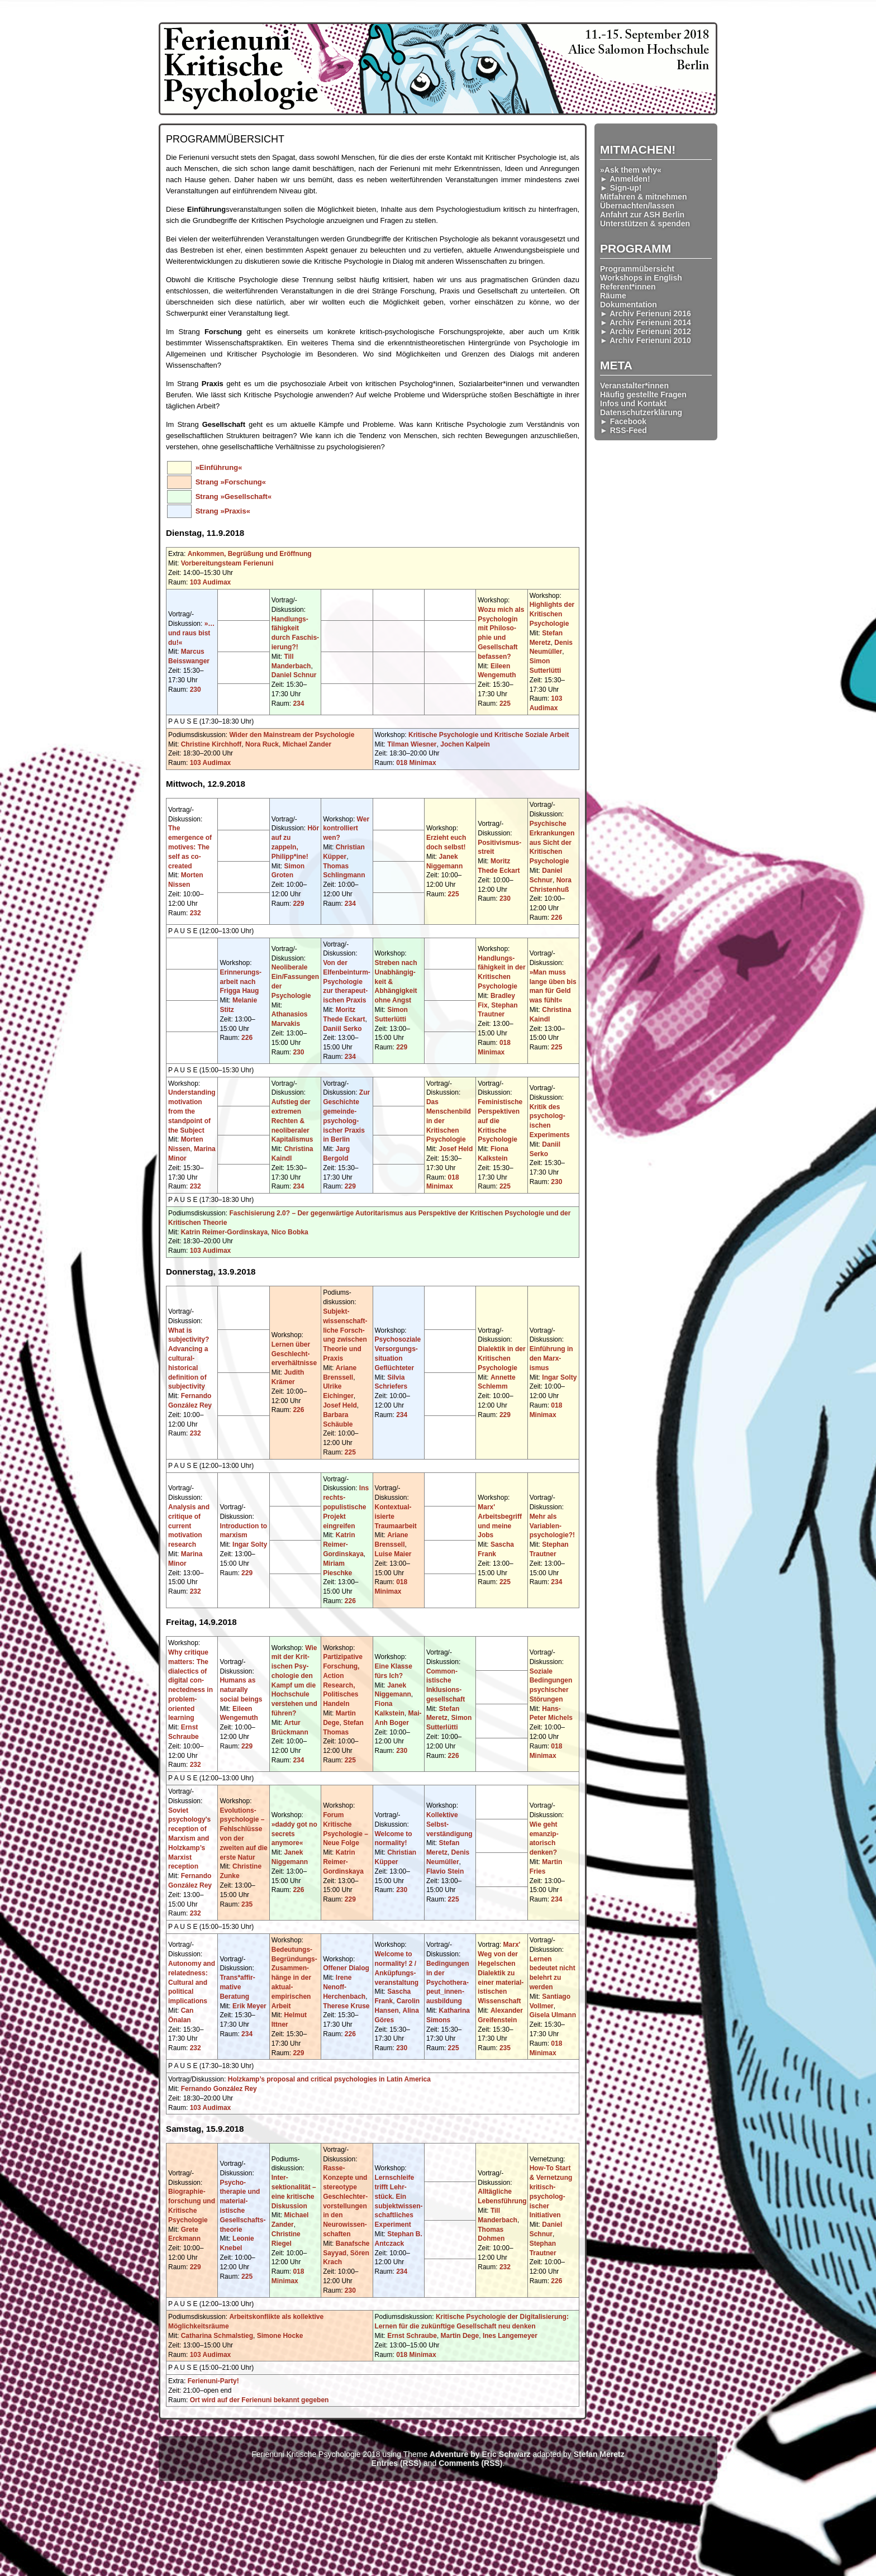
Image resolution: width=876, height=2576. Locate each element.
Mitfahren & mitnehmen (643, 196)
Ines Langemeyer (510, 2336)
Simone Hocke (280, 2336)
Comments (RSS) (470, 2463)
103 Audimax (210, 582)
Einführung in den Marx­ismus (551, 1358)
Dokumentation (628, 304)
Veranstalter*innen (634, 385)
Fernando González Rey (219, 2089)
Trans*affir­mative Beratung (237, 1987)
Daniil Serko (342, 1029)
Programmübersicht (637, 268)
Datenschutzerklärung (641, 412)
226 (556, 917)
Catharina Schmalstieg (217, 2336)
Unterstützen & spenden (645, 223)
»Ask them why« (630, 169)
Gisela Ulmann (553, 2015)
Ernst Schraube (412, 2336)
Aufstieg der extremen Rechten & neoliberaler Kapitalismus (292, 1120)
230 (195, 689)
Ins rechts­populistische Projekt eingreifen (346, 1506)
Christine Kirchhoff (211, 744)
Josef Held (456, 1149)
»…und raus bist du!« (191, 633)
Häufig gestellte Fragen (643, 394)
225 (505, 703)
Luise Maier (393, 1554)
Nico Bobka (290, 1232)
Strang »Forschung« (231, 482)
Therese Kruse (346, 2006)
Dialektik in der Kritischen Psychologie (501, 1358)
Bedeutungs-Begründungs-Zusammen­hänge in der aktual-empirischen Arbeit (294, 1978)
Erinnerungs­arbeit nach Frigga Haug (240, 981)
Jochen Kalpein (465, 744)
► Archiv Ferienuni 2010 (645, 340)
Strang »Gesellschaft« (234, 496)
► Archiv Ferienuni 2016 (645, 313)
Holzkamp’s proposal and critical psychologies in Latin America (329, 2079)
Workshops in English (641, 277)
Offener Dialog (346, 1968)
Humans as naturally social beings (241, 1689)
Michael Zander (307, 744)
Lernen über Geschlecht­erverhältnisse (294, 1354)
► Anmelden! (625, 178)
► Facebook (623, 421)
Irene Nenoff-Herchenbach (344, 1987)
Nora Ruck (262, 744)
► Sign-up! (621, 187)
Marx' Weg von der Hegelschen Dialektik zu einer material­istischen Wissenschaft (500, 1973)
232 (195, 913)
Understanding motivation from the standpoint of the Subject (192, 1111)
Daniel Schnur (294, 675)
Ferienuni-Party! (213, 2381)
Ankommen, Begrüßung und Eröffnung (250, 554)
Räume (613, 295)
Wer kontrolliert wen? (346, 828)
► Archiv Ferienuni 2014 (645, 322)
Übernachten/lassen (637, 205)
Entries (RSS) (396, 2463)
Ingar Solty (559, 1377)
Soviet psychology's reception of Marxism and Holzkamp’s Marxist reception (189, 1839)
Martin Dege (460, 2336)
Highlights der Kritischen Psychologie (552, 614)
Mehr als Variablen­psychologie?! (552, 1526)
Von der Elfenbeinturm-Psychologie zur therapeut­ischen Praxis (346, 981)
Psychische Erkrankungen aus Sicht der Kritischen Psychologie (552, 842)
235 (247, 1904)
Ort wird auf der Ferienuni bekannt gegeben (259, 2400)
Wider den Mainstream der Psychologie (291, 735)
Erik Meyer (249, 2006)
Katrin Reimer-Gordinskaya (224, 1232)
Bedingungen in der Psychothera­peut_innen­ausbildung (447, 1982)
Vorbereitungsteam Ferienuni (227, 563)
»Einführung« (219, 467)
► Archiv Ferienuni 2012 (645, 331)
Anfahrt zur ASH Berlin (642, 214)
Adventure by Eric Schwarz (480, 2454)
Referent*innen (628, 286)
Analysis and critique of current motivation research (189, 1525)
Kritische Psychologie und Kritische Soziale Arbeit (488, 735)
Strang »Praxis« (223, 511)
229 (298, 903)
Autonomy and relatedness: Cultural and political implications (191, 1982)
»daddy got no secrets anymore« (294, 1834)
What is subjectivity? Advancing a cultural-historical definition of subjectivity (188, 1359)
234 (298, 703)
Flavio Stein (445, 1871)
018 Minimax (416, 763)
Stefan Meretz (599, 2454)
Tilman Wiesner (411, 744)
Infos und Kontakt (633, 403)
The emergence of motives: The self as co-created (190, 846)
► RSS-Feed (623, 430)
